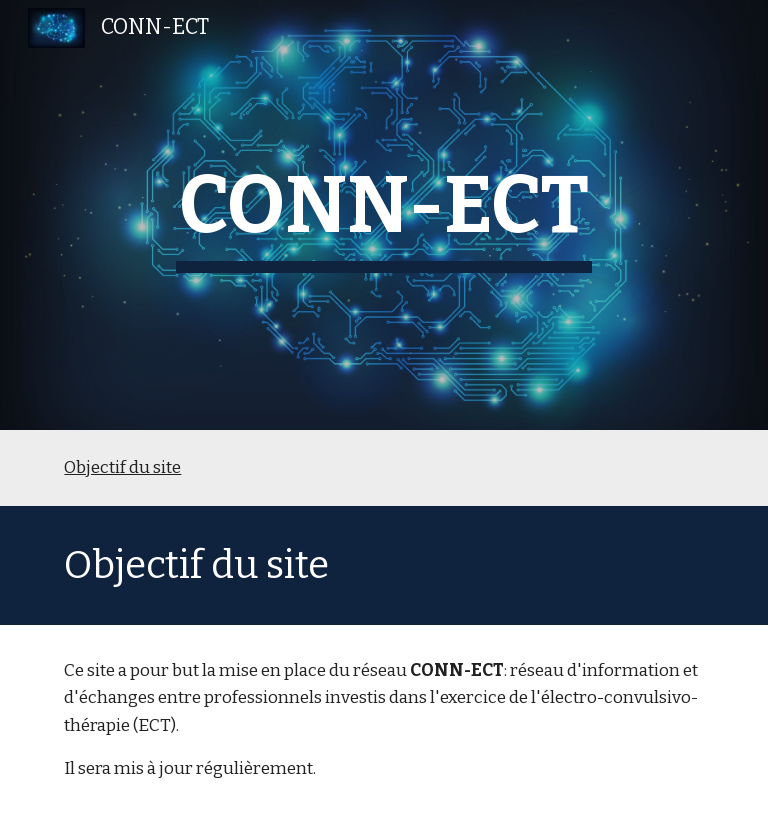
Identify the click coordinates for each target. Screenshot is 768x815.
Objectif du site (122, 467)
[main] (383, 215)
